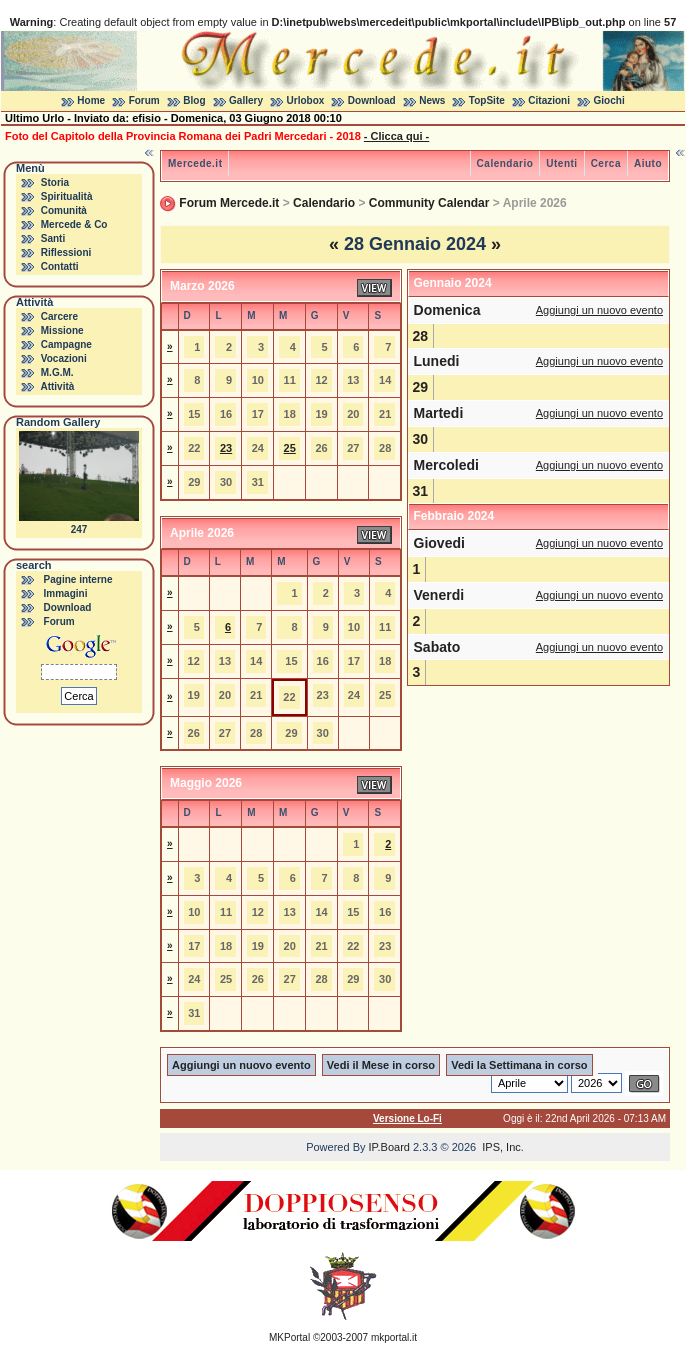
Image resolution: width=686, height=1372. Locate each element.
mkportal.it (394, 1337)
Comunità (64, 210)
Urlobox (306, 100)
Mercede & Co (74, 224)
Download (372, 100)
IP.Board (389, 1147)
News (432, 100)
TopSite (487, 100)
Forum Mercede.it (229, 203)
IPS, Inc (501, 1147)
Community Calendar (429, 203)
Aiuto (648, 163)
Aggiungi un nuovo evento (599, 310)
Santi (53, 238)
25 (290, 448)
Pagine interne (78, 579)
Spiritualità (67, 196)
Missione (62, 330)
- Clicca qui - (396, 136)
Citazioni (549, 100)
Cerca (606, 163)
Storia (55, 182)
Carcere (59, 316)
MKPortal (289, 1337)
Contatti (60, 266)
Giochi (609, 100)
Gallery (246, 100)
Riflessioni (66, 252)
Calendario (505, 163)
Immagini (66, 593)
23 (226, 448)
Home (91, 100)
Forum (144, 100)
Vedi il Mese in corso (381, 1065)
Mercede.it (195, 163)
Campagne (66, 344)
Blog (194, 100)
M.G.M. (57, 372)
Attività (57, 386)
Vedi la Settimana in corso (519, 1065)
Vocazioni (64, 358)
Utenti (561, 163)
